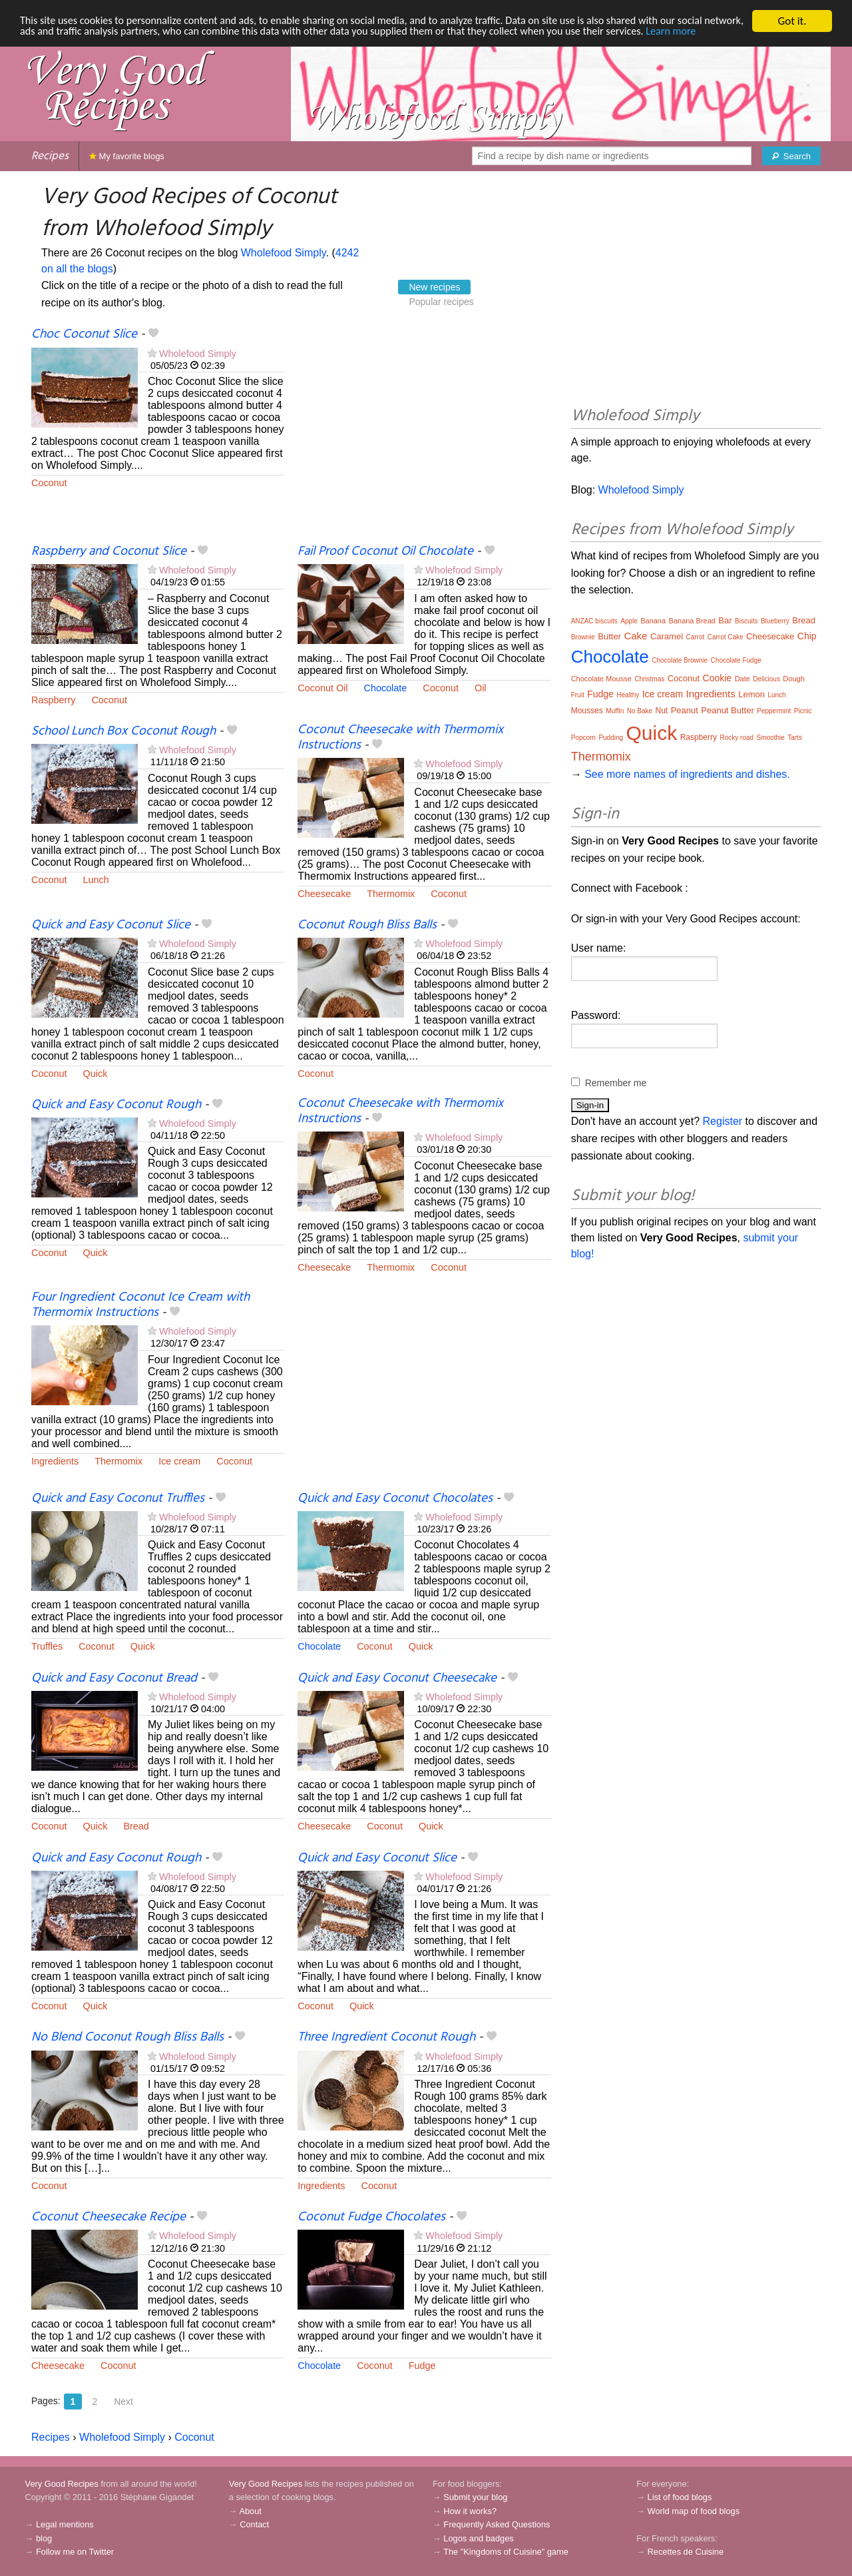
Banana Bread (692, 621)
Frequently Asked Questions (496, 2524)
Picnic (803, 711)
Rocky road (736, 737)
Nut (661, 710)
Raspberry (53, 700)
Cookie (717, 678)
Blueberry (775, 621)
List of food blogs (680, 2497)
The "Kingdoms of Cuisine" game (505, 2552)
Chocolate (385, 688)
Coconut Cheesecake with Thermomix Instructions (400, 737)
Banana (653, 621)
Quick (95, 1073)
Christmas (649, 679)
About (250, 2511)
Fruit (577, 695)
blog (44, 2538)
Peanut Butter (727, 710)
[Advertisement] (424, 435)
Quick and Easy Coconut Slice (110, 925)
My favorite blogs (126, 156)
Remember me (616, 1083)
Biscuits (746, 621)
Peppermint (774, 711)
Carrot (695, 637)
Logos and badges (478, 2538)
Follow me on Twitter (75, 2552)
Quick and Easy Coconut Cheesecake (397, 1678)
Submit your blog (475, 2497)
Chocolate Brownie (680, 660)
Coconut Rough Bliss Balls (367, 925)
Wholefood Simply (283, 252)
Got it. (791, 21)
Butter (609, 636)
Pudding (610, 737)
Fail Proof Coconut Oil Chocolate (385, 551)
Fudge (422, 2365)
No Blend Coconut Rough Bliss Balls (127, 2037)
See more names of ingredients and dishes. (687, 774)
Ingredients (55, 1461)
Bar (725, 620)
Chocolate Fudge (736, 660)
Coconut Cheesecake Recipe (108, 2217)
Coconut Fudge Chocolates (371, 2217)
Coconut (49, 483)
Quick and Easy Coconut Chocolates (395, 1498)
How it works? (470, 2511)
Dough (793, 679)
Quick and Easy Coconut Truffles (117, 1498)
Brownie (583, 637)
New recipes (434, 287)
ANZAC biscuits (594, 621)
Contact (254, 2524)
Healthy (627, 695)
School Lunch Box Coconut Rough (123, 731)
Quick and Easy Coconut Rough (116, 1105)
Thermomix (391, 893)
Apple (629, 621)
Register (723, 1121)
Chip (807, 636)
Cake (635, 635)
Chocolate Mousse (601, 679)
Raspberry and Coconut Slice (108, 551)
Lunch (96, 879)
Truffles (47, 1646)
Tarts (794, 737)
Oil (481, 688)
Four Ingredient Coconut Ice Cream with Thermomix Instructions (140, 1305)
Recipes (50, 156)
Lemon (751, 694)
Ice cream (179, 1461)
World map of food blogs (694, 2511)
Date (742, 679)
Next (123, 2401)
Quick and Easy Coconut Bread (114, 1678)
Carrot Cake (726, 637)
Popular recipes (441, 301)
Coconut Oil (322, 688)
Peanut (684, 710)
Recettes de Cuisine (686, 2552)
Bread (135, 1826)
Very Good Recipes (62, 2484)
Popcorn (583, 737)
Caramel (666, 636)
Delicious (766, 679)
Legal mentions (65, 2524)
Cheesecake (324, 893)
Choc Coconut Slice (84, 334)
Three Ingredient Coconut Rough (386, 2037)
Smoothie (771, 737)
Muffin (615, 711)
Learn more (46, 44)
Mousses (587, 710)
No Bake (639, 711)
